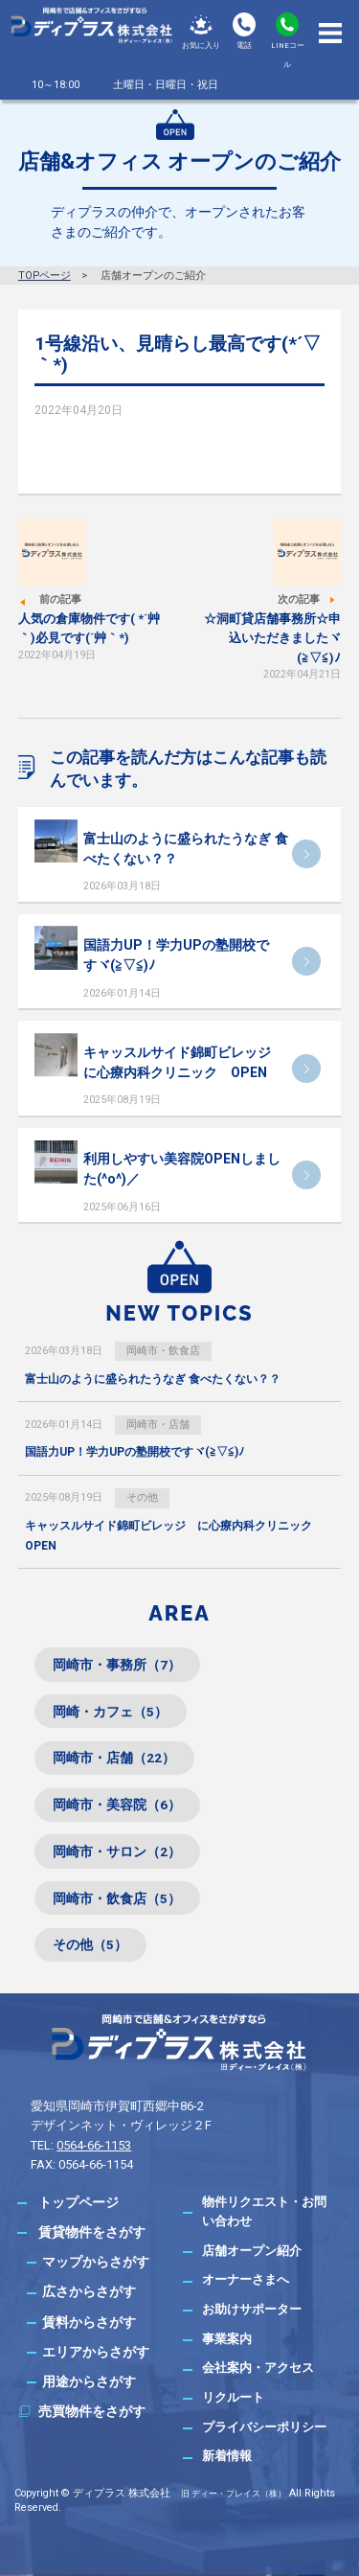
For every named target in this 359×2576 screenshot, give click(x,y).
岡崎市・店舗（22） (114, 1757)
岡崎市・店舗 (158, 1424)
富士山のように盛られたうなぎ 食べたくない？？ (152, 1379)
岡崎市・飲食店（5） (117, 1898)
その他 (142, 1497)
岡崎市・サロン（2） (117, 1851)
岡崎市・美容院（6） (117, 1804)
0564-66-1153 (93, 2145)
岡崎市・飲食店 (163, 1351)
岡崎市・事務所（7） (117, 1664)
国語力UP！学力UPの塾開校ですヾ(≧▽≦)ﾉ (134, 1452)
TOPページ (44, 275)
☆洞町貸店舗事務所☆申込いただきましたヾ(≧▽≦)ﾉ (272, 638)
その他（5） (90, 1944)
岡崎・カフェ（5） (110, 1711)
